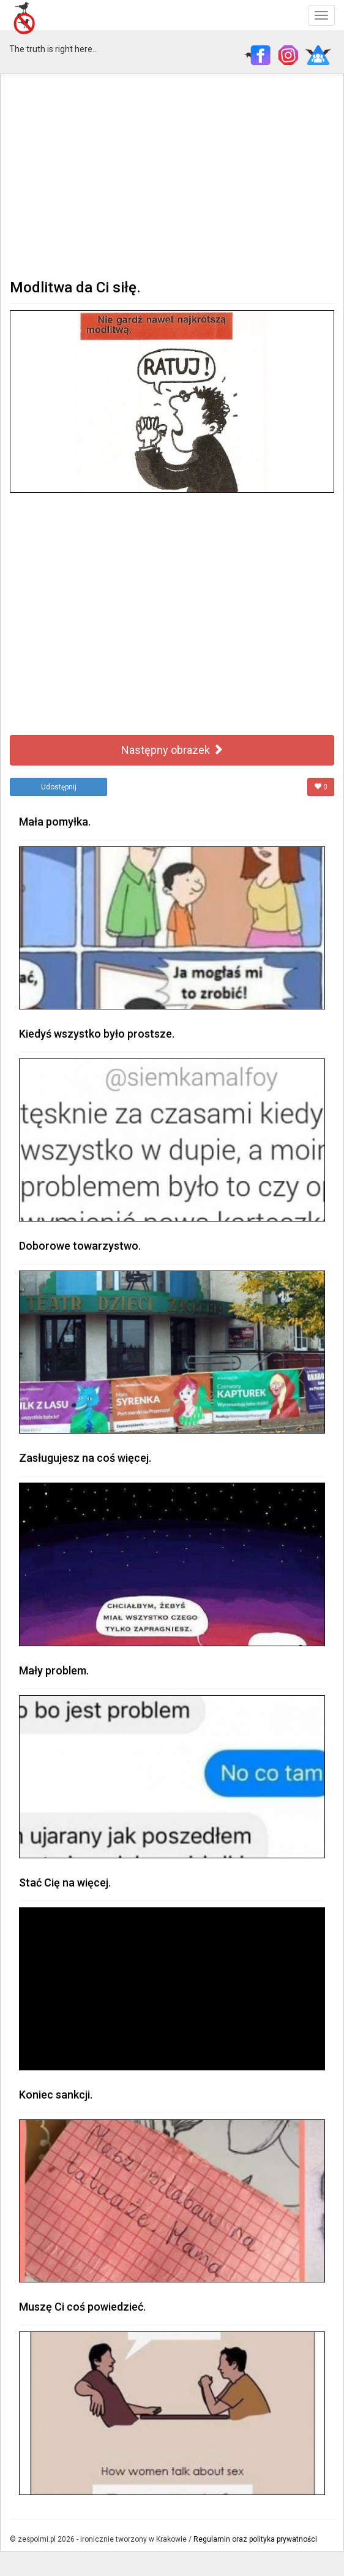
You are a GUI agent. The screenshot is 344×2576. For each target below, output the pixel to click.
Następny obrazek (172, 749)
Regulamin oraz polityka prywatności (255, 2539)
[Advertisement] (172, 175)
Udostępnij (59, 787)
